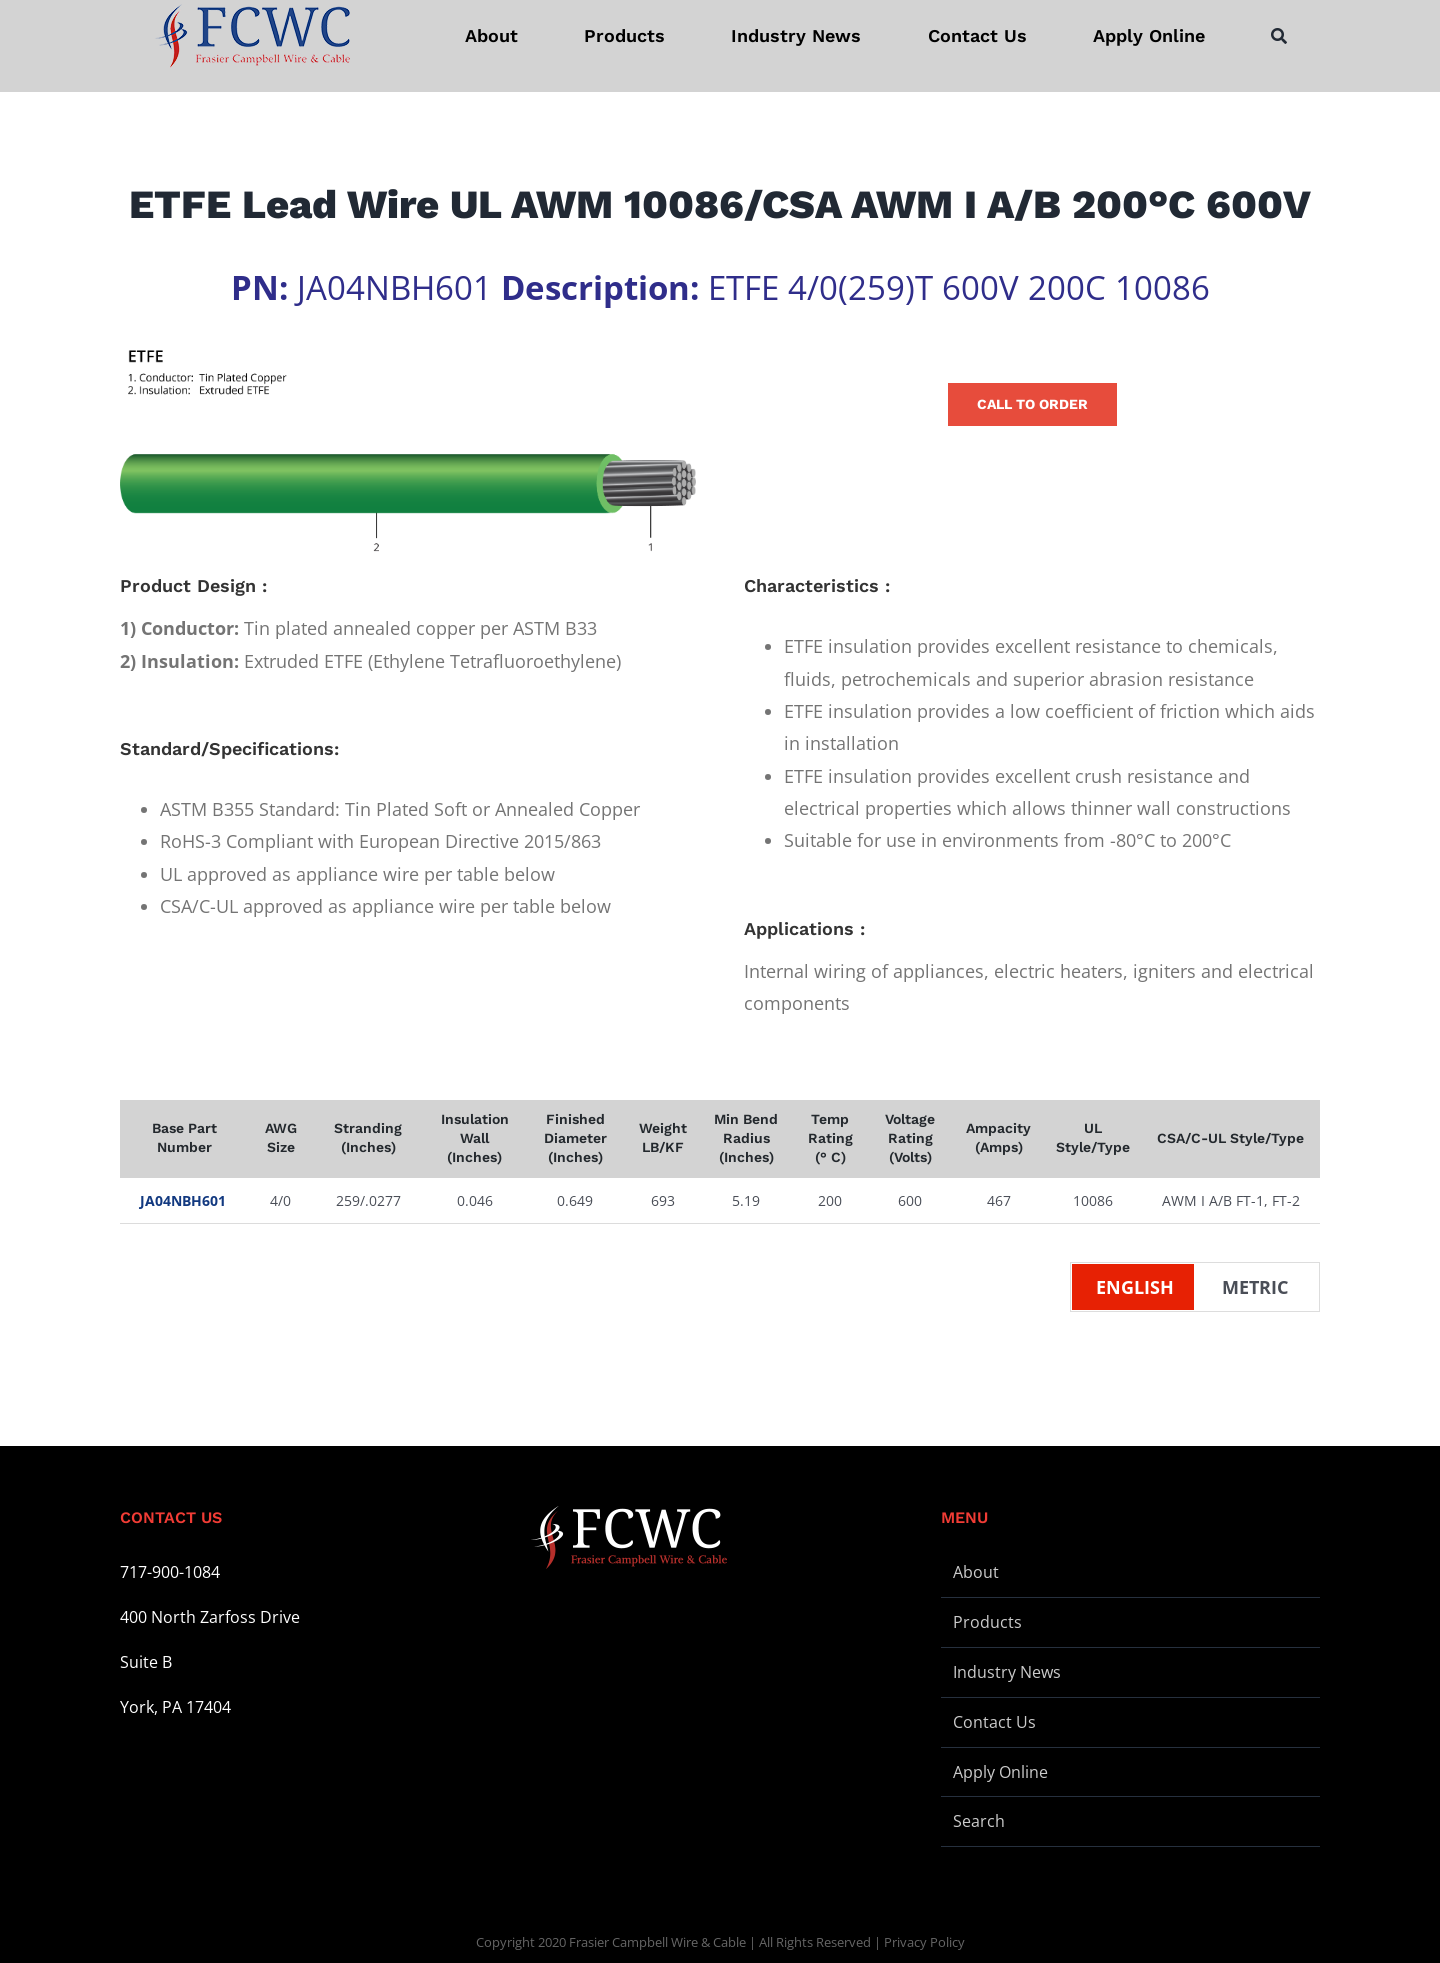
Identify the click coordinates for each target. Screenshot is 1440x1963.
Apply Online (1000, 1772)
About (976, 1572)
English (1135, 1287)
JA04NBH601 (183, 1200)
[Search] (1279, 36)
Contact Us (994, 1722)
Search (979, 1821)
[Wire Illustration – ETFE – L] (408, 451)
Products (987, 1622)
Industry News (1007, 1672)
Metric (1255, 1287)
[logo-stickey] (252, 36)
